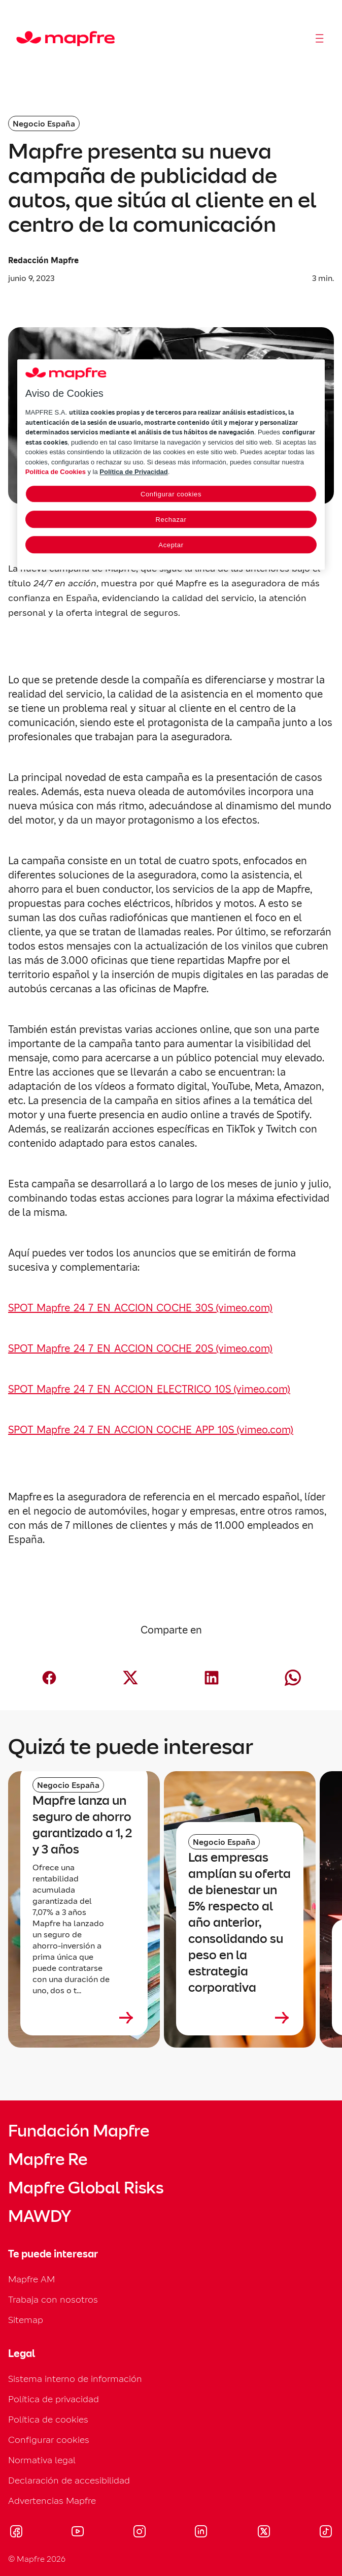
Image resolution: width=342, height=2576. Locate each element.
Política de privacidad (53, 2399)
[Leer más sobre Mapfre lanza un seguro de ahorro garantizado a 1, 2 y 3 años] (83, 2017)
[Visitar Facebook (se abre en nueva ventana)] (16, 2533)
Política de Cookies (55, 472)
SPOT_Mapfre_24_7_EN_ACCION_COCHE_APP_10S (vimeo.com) (150, 1429)
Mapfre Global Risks (85, 2188)
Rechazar (171, 519)
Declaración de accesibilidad (69, 2480)
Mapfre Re (47, 2159)
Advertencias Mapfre (52, 2500)
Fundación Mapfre (78, 2131)
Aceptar (170, 545)
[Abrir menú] (320, 39)
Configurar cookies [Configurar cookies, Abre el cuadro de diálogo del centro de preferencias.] (171, 494)
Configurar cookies (48, 2439)
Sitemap (25, 2320)
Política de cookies (48, 2419)
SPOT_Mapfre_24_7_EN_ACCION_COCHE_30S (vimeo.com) (140, 1307)
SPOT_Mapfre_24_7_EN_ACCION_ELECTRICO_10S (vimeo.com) (149, 1389)
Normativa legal (42, 2460)
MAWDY (39, 2216)
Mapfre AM (31, 2279)
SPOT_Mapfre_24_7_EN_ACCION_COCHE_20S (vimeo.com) (140, 1348)
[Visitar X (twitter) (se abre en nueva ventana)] (263, 2533)
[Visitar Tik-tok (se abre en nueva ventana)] (325, 2533)
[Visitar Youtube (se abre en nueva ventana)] (78, 2533)
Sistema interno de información (75, 2378)
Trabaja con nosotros (53, 2299)
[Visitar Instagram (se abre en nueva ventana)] (139, 2533)
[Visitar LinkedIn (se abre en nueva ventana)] (201, 2533)
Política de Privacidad (133, 472)
